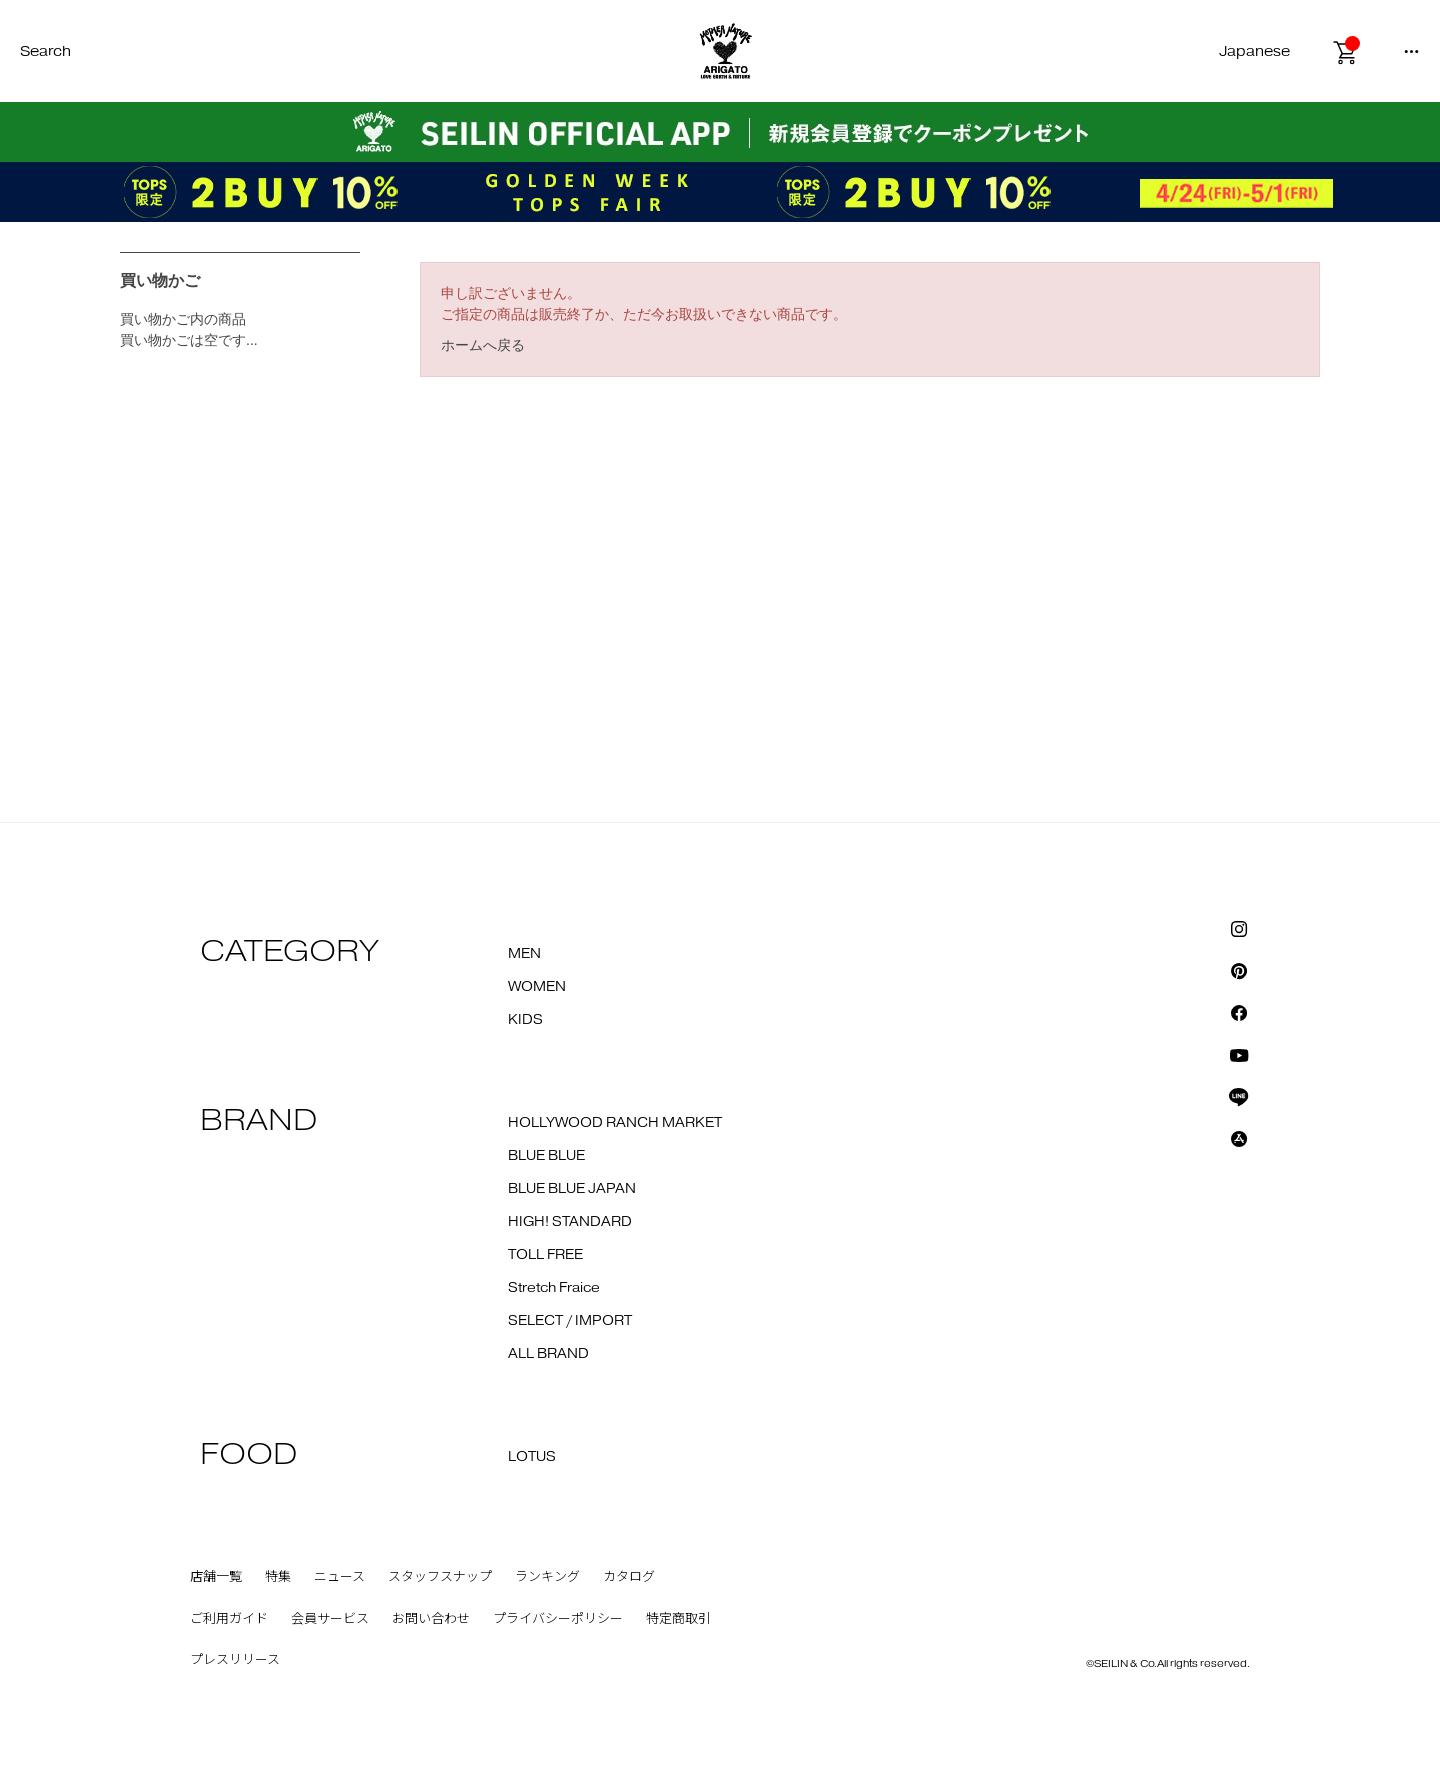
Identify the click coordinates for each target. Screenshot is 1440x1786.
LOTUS (532, 1457)
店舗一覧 (216, 1577)
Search (45, 51)
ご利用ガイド (229, 1619)
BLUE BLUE (546, 1156)
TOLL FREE (545, 1255)
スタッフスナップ (440, 1577)
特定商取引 (678, 1619)
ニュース (339, 1577)
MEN (524, 954)
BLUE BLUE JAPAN (572, 1189)
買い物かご (160, 280)
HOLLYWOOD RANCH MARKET (615, 1123)
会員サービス (330, 1619)
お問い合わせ (431, 1619)
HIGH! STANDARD (570, 1222)
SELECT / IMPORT (570, 1321)
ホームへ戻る (483, 345)
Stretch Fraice (554, 1288)
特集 (278, 1577)
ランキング (547, 1577)
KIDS (525, 1020)
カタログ (629, 1577)
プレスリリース (235, 1660)
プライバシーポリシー (558, 1619)
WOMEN (537, 987)
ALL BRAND (548, 1354)
